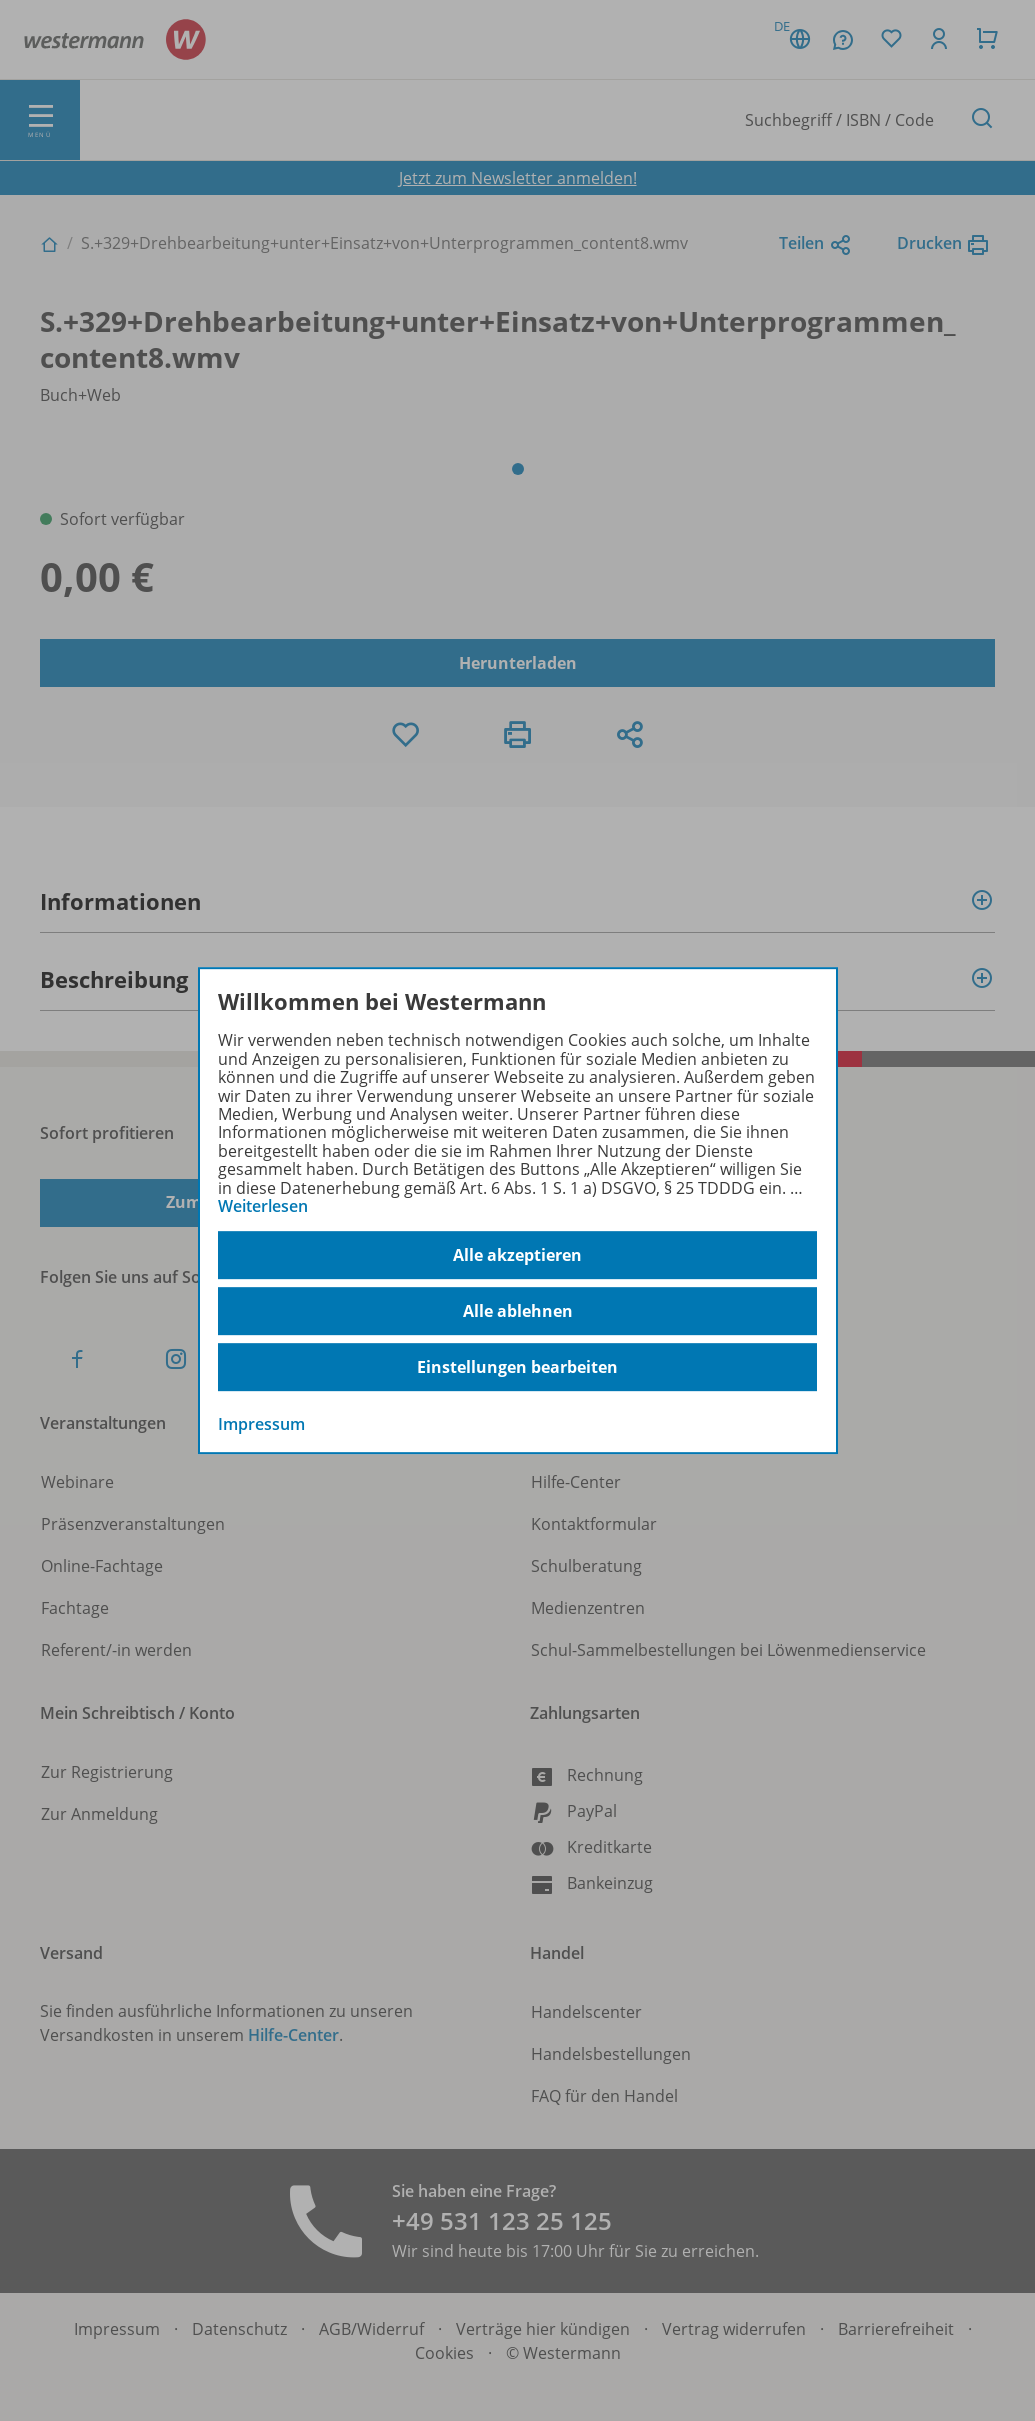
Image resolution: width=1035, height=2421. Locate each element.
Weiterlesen (263, 1206)
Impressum (261, 1425)
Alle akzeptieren (517, 1255)
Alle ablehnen (518, 1311)
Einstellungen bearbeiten (517, 1367)
